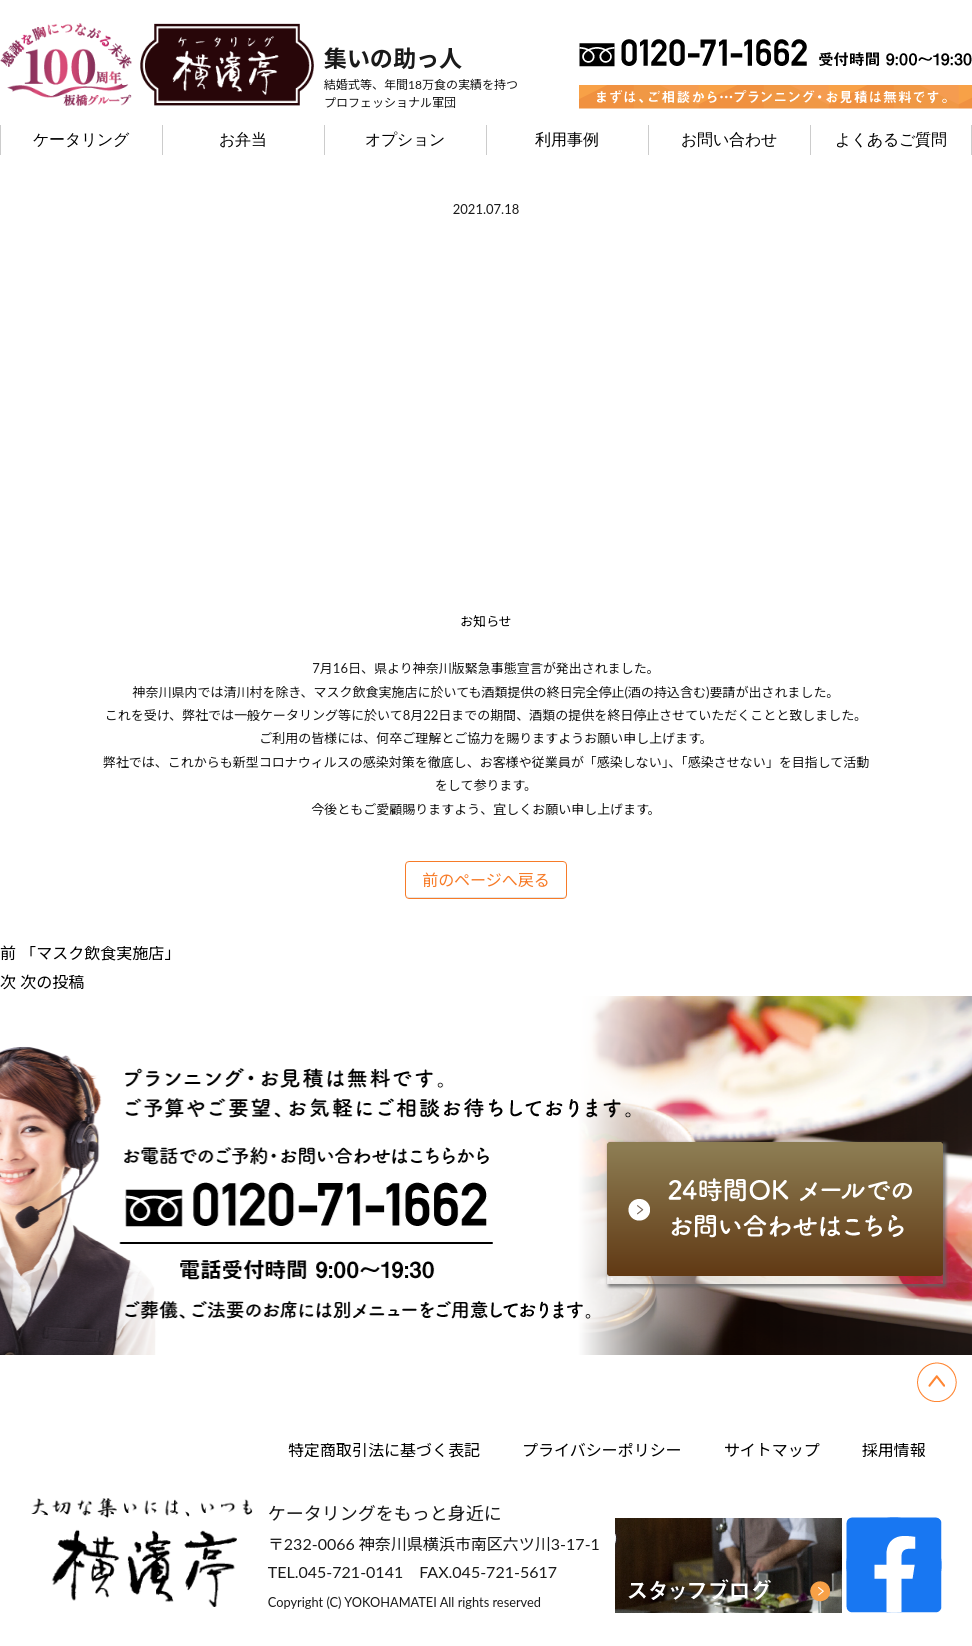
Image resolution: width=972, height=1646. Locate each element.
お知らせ (486, 621)
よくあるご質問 (891, 139)
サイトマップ (772, 1449)
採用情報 (894, 1449)
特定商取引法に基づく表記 (384, 1449)
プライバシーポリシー (602, 1449)
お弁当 (243, 139)
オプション (405, 139)
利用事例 (567, 139)
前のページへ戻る (486, 879)
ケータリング (81, 139)
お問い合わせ (729, 139)
